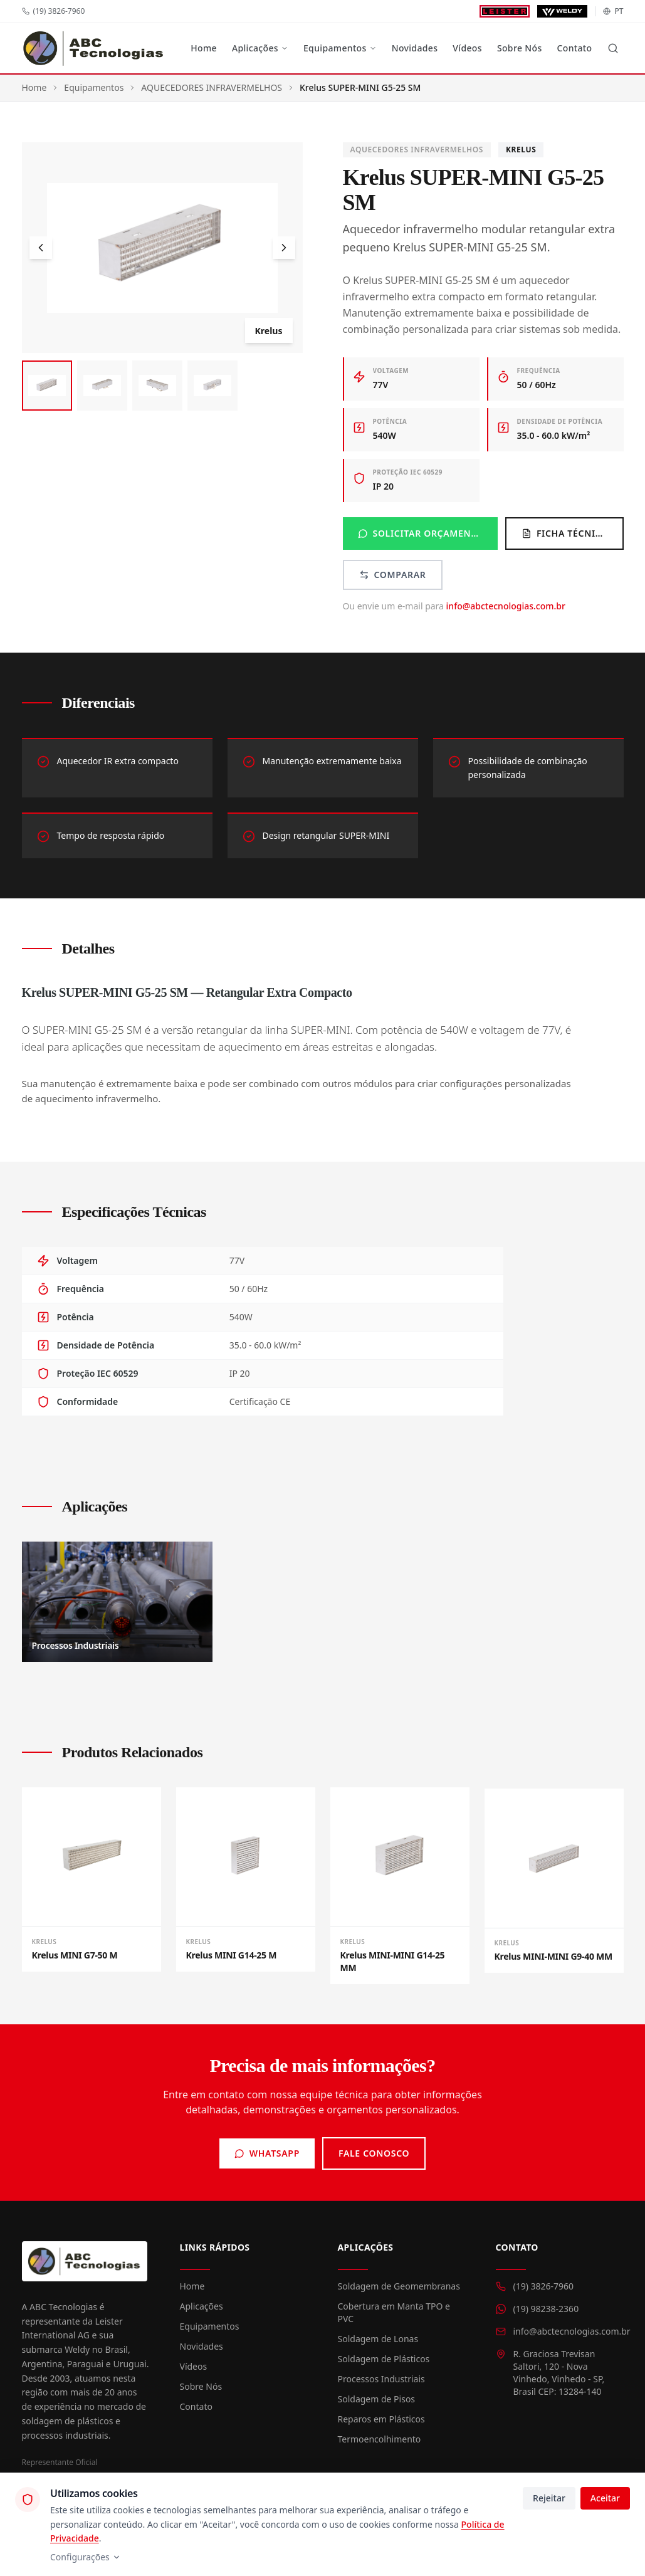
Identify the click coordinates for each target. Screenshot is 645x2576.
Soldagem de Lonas (378, 2339)
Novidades (415, 48)
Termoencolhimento (379, 2439)
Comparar (392, 575)
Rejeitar (549, 2498)
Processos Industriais (381, 2379)
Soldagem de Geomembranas (399, 2286)
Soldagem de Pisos (377, 2399)
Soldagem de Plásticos (384, 2359)
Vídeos (467, 48)
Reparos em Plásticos (381, 2419)
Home (204, 48)
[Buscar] (613, 48)
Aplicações (260, 48)
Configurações (85, 2557)
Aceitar (605, 2498)
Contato (574, 48)
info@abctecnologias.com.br (505, 606)
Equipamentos (340, 48)
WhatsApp (267, 2153)
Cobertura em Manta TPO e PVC (394, 2312)
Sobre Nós (519, 48)
